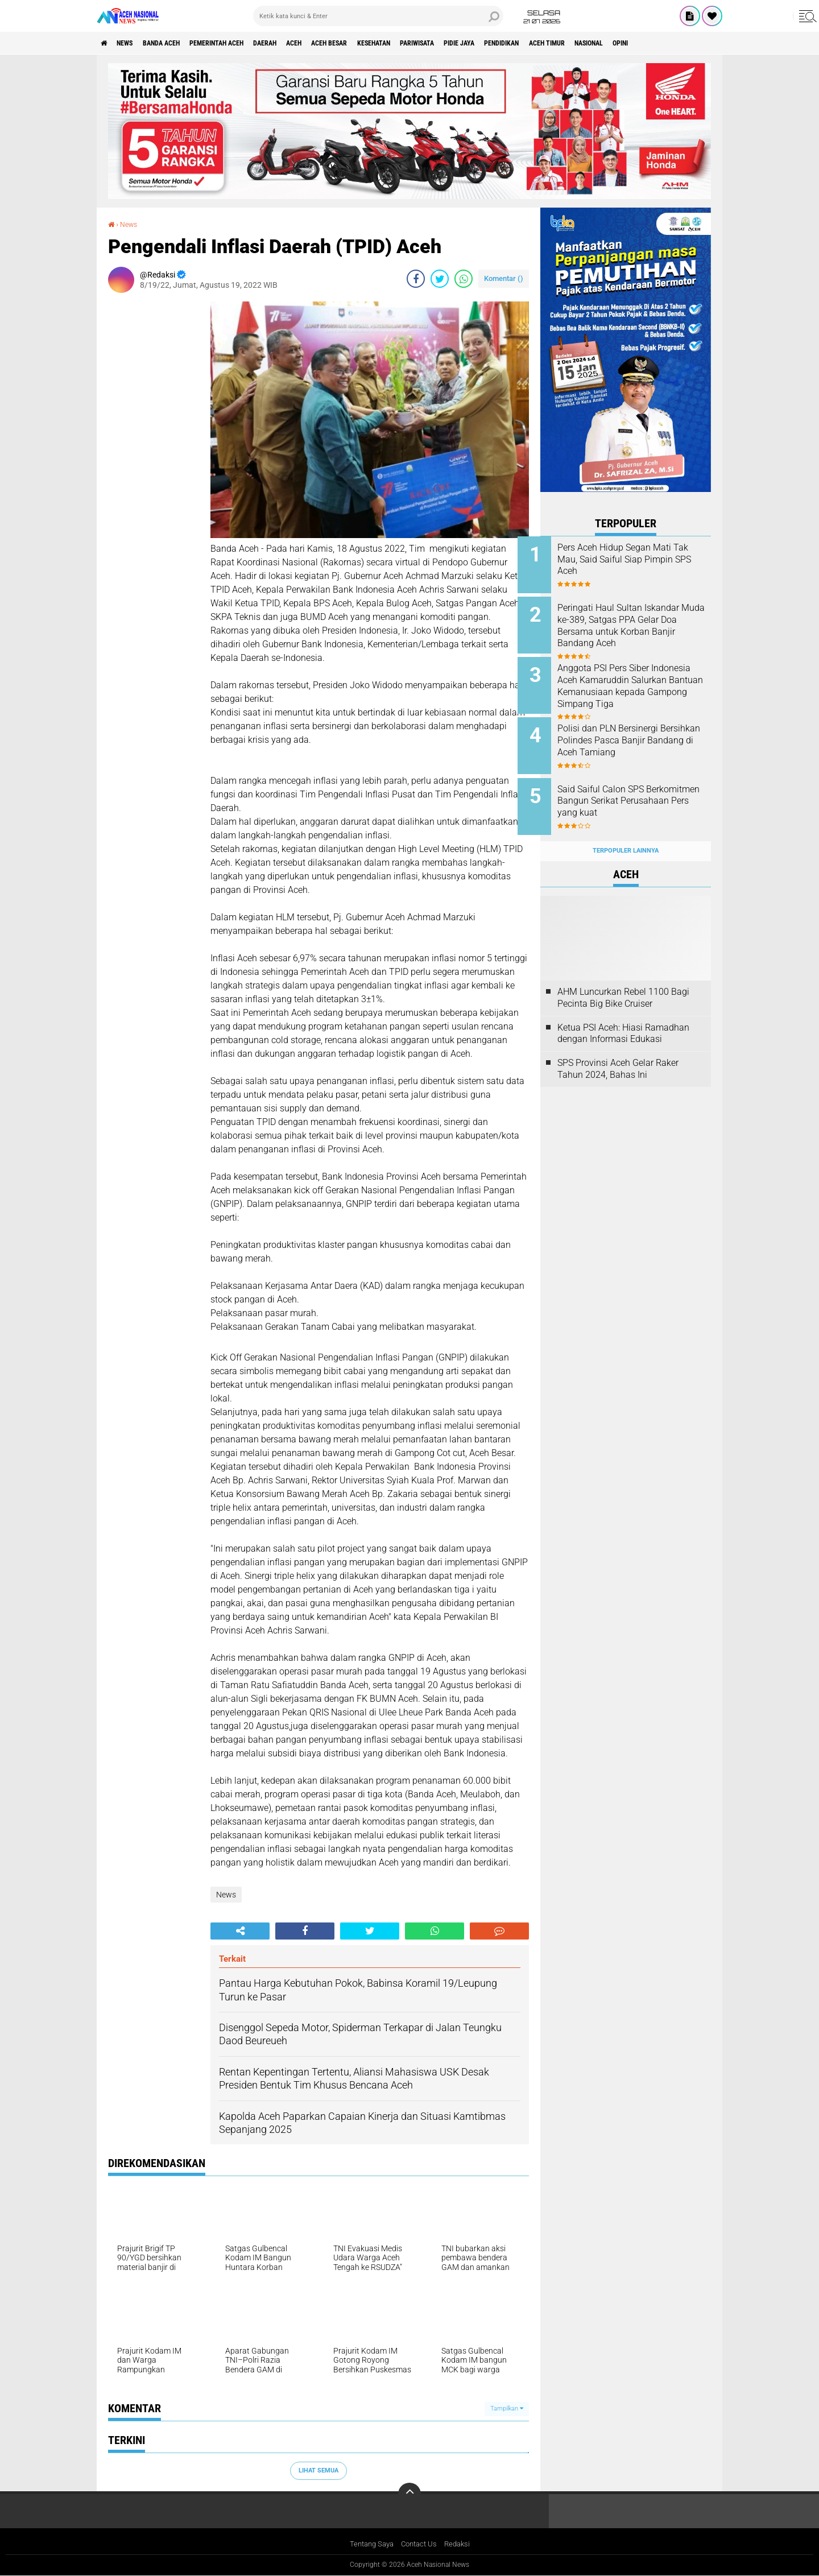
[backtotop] (409, 2493)
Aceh (339, 43)
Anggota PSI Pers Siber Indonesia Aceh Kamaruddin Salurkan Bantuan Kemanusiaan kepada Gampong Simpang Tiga (636, 686)
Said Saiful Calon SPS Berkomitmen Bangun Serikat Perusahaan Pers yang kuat (638, 789)
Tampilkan (506, 2408)
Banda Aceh (177, 43)
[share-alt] (240, 1930)
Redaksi (461, 2544)
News (133, 43)
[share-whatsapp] (463, 278)
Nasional (699, 43)
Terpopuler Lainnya (626, 833)
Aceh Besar (382, 43)
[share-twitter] (440, 278)
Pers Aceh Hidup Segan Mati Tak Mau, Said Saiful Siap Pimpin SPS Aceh (637, 559)
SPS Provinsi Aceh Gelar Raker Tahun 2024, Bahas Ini (618, 1051)
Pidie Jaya (541, 43)
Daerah (303, 43)
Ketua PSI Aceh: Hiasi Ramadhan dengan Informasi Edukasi (623, 1015)
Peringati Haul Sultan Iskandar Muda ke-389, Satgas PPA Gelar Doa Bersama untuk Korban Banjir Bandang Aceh (641, 622)
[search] (378, 16)
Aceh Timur (648, 43)
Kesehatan (436, 43)
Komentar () (503, 278)
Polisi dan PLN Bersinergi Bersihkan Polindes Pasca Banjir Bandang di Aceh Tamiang (632, 737)
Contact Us (420, 2544)
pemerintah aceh (244, 43)
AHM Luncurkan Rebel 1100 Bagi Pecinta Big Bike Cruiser (623, 979)
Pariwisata (489, 43)
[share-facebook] (416, 278)
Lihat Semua (318, 2470)
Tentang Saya (369, 2544)
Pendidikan (593, 43)
